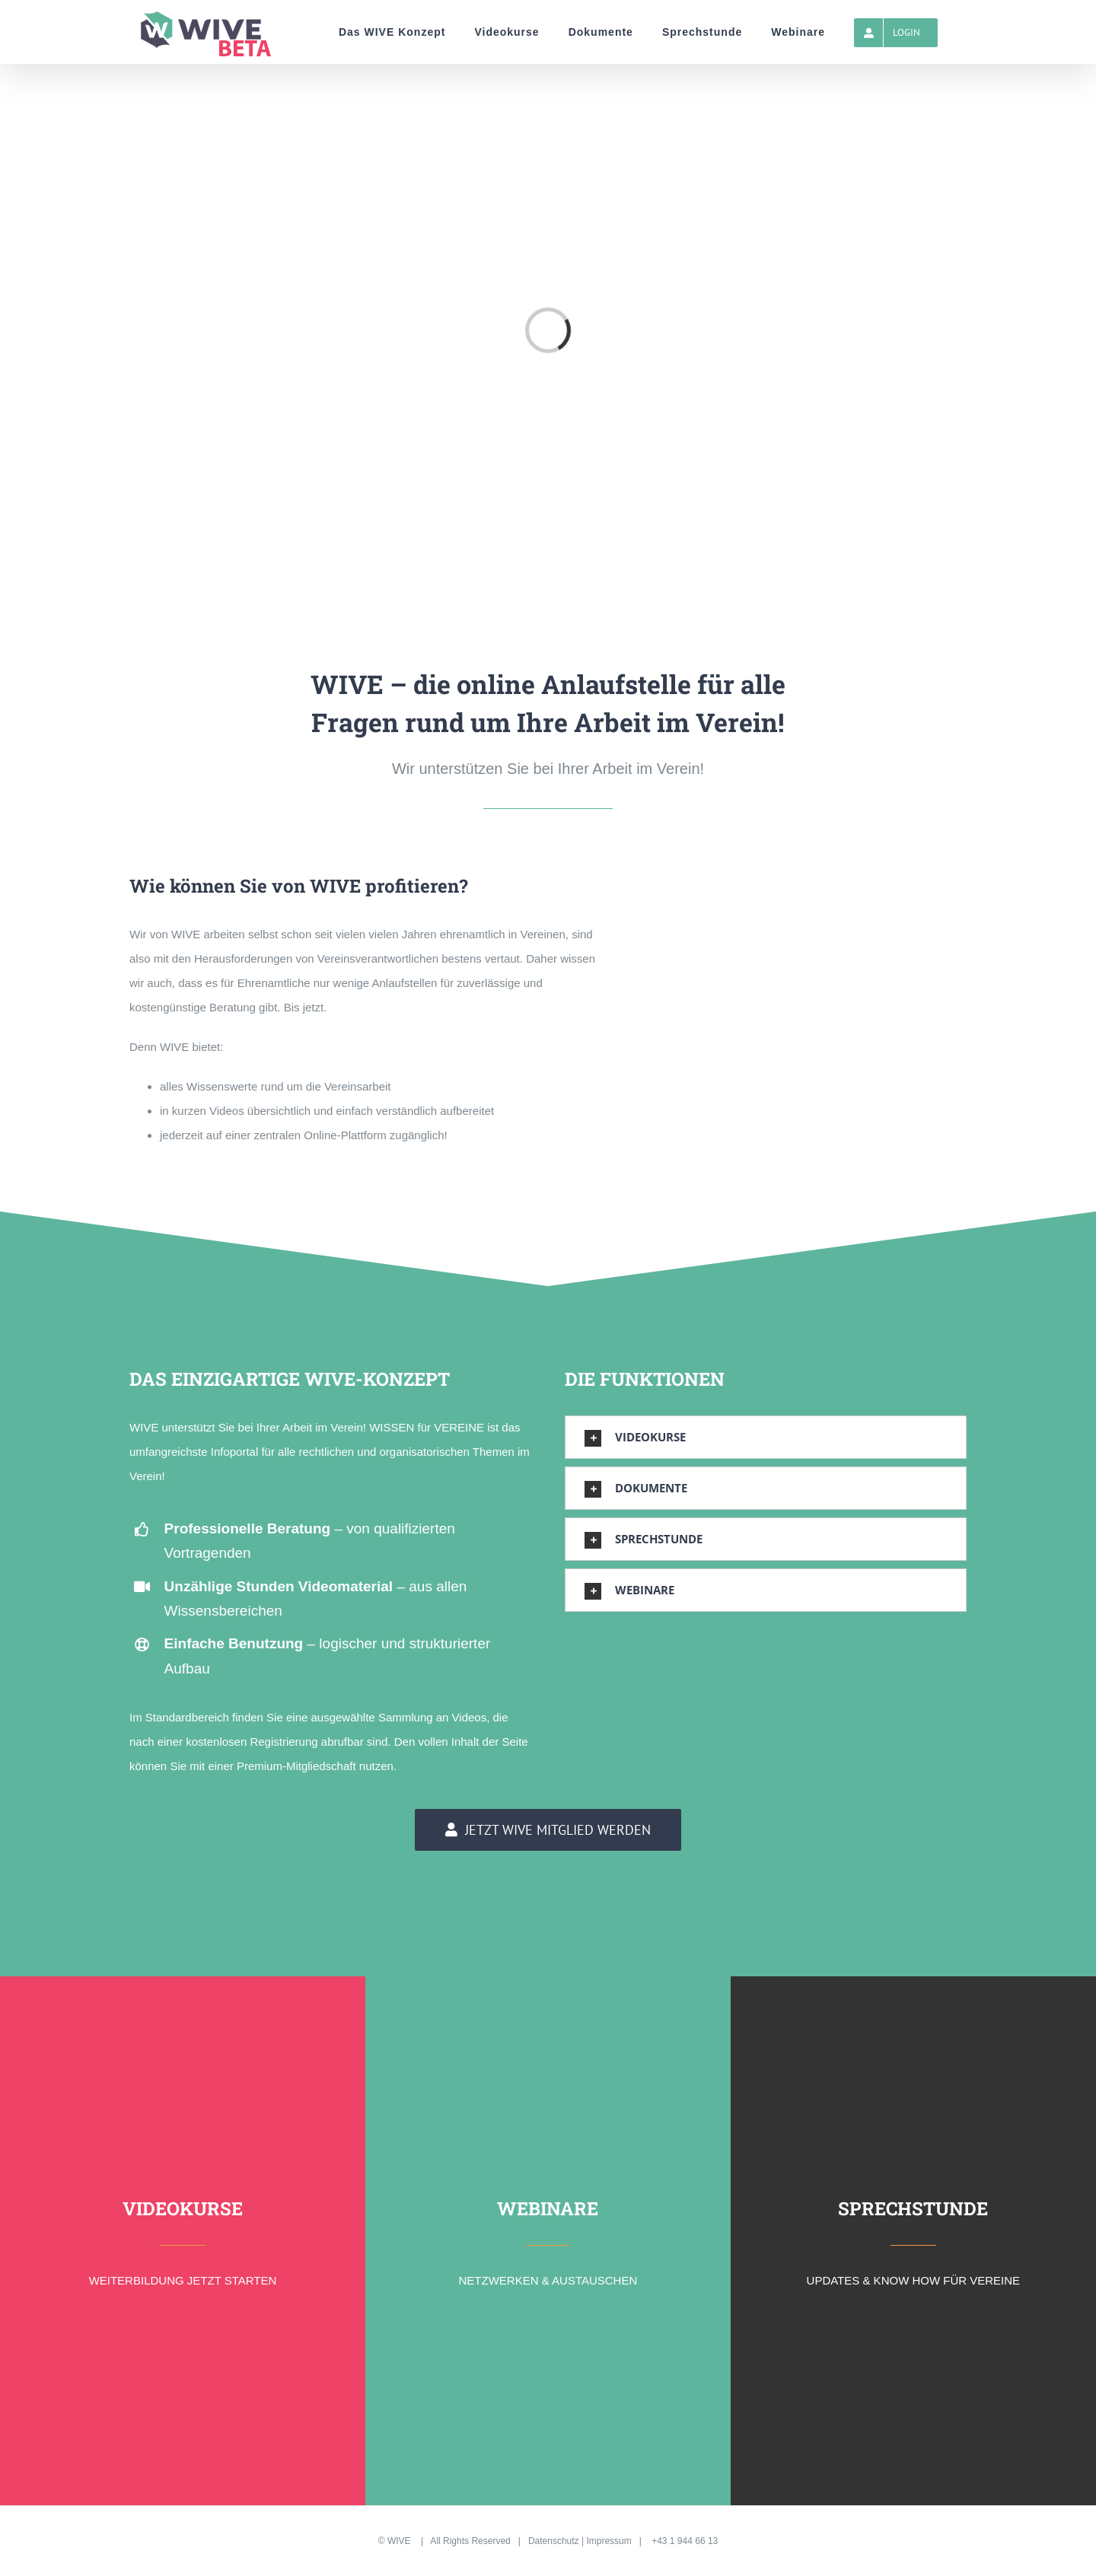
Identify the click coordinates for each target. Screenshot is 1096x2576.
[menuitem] (392, 32)
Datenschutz (553, 2541)
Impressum (608, 2541)
